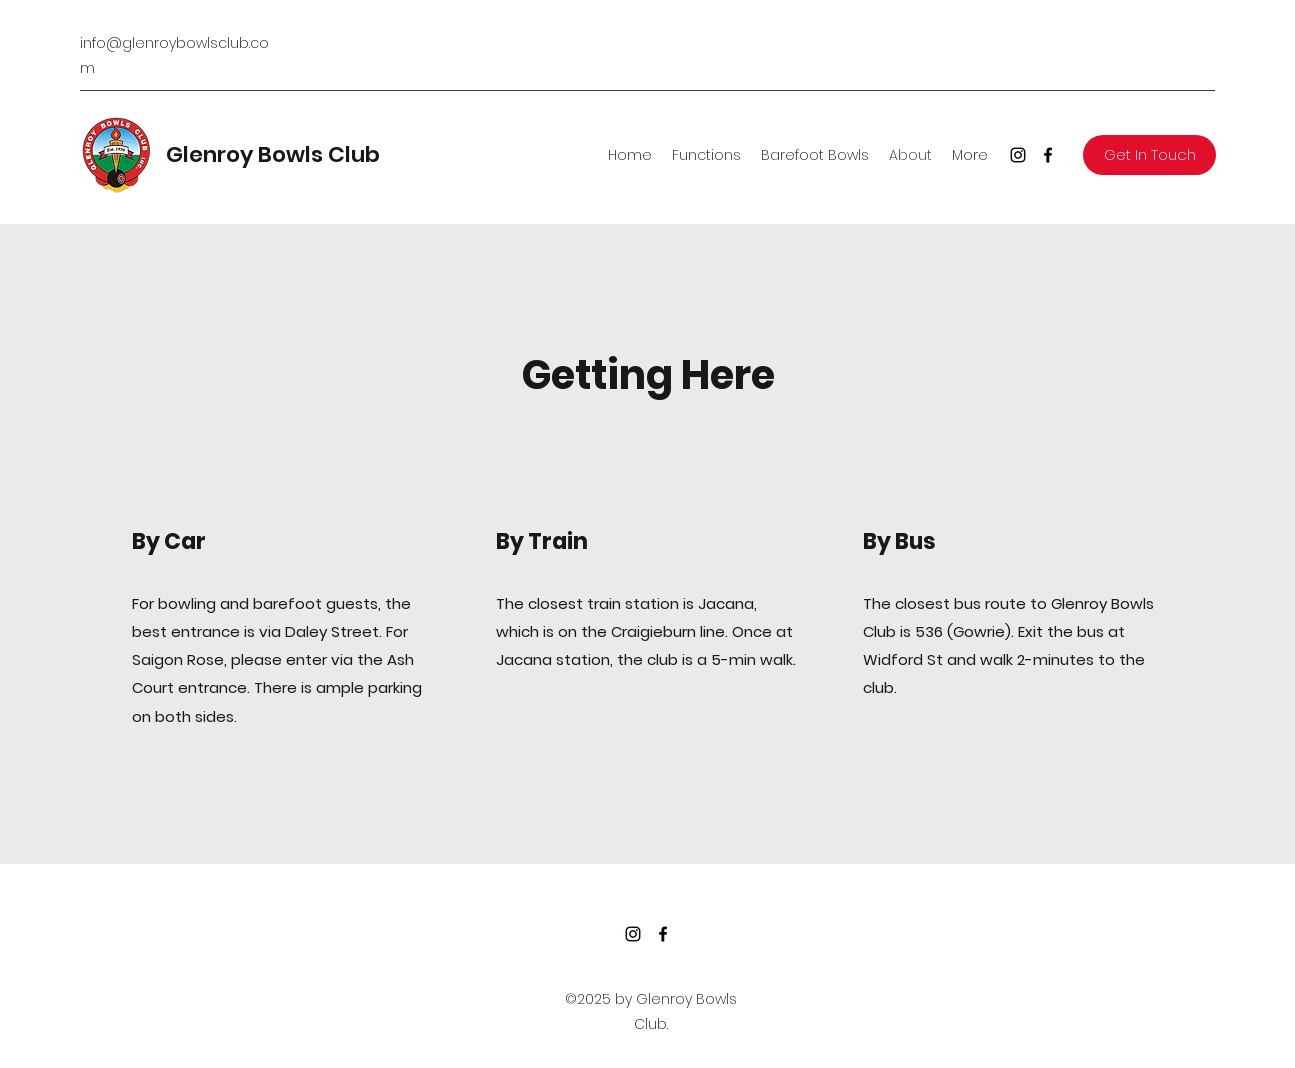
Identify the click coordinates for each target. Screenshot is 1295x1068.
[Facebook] (1048, 155)
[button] (1149, 155)
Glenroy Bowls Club (273, 154)
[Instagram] (1018, 155)
